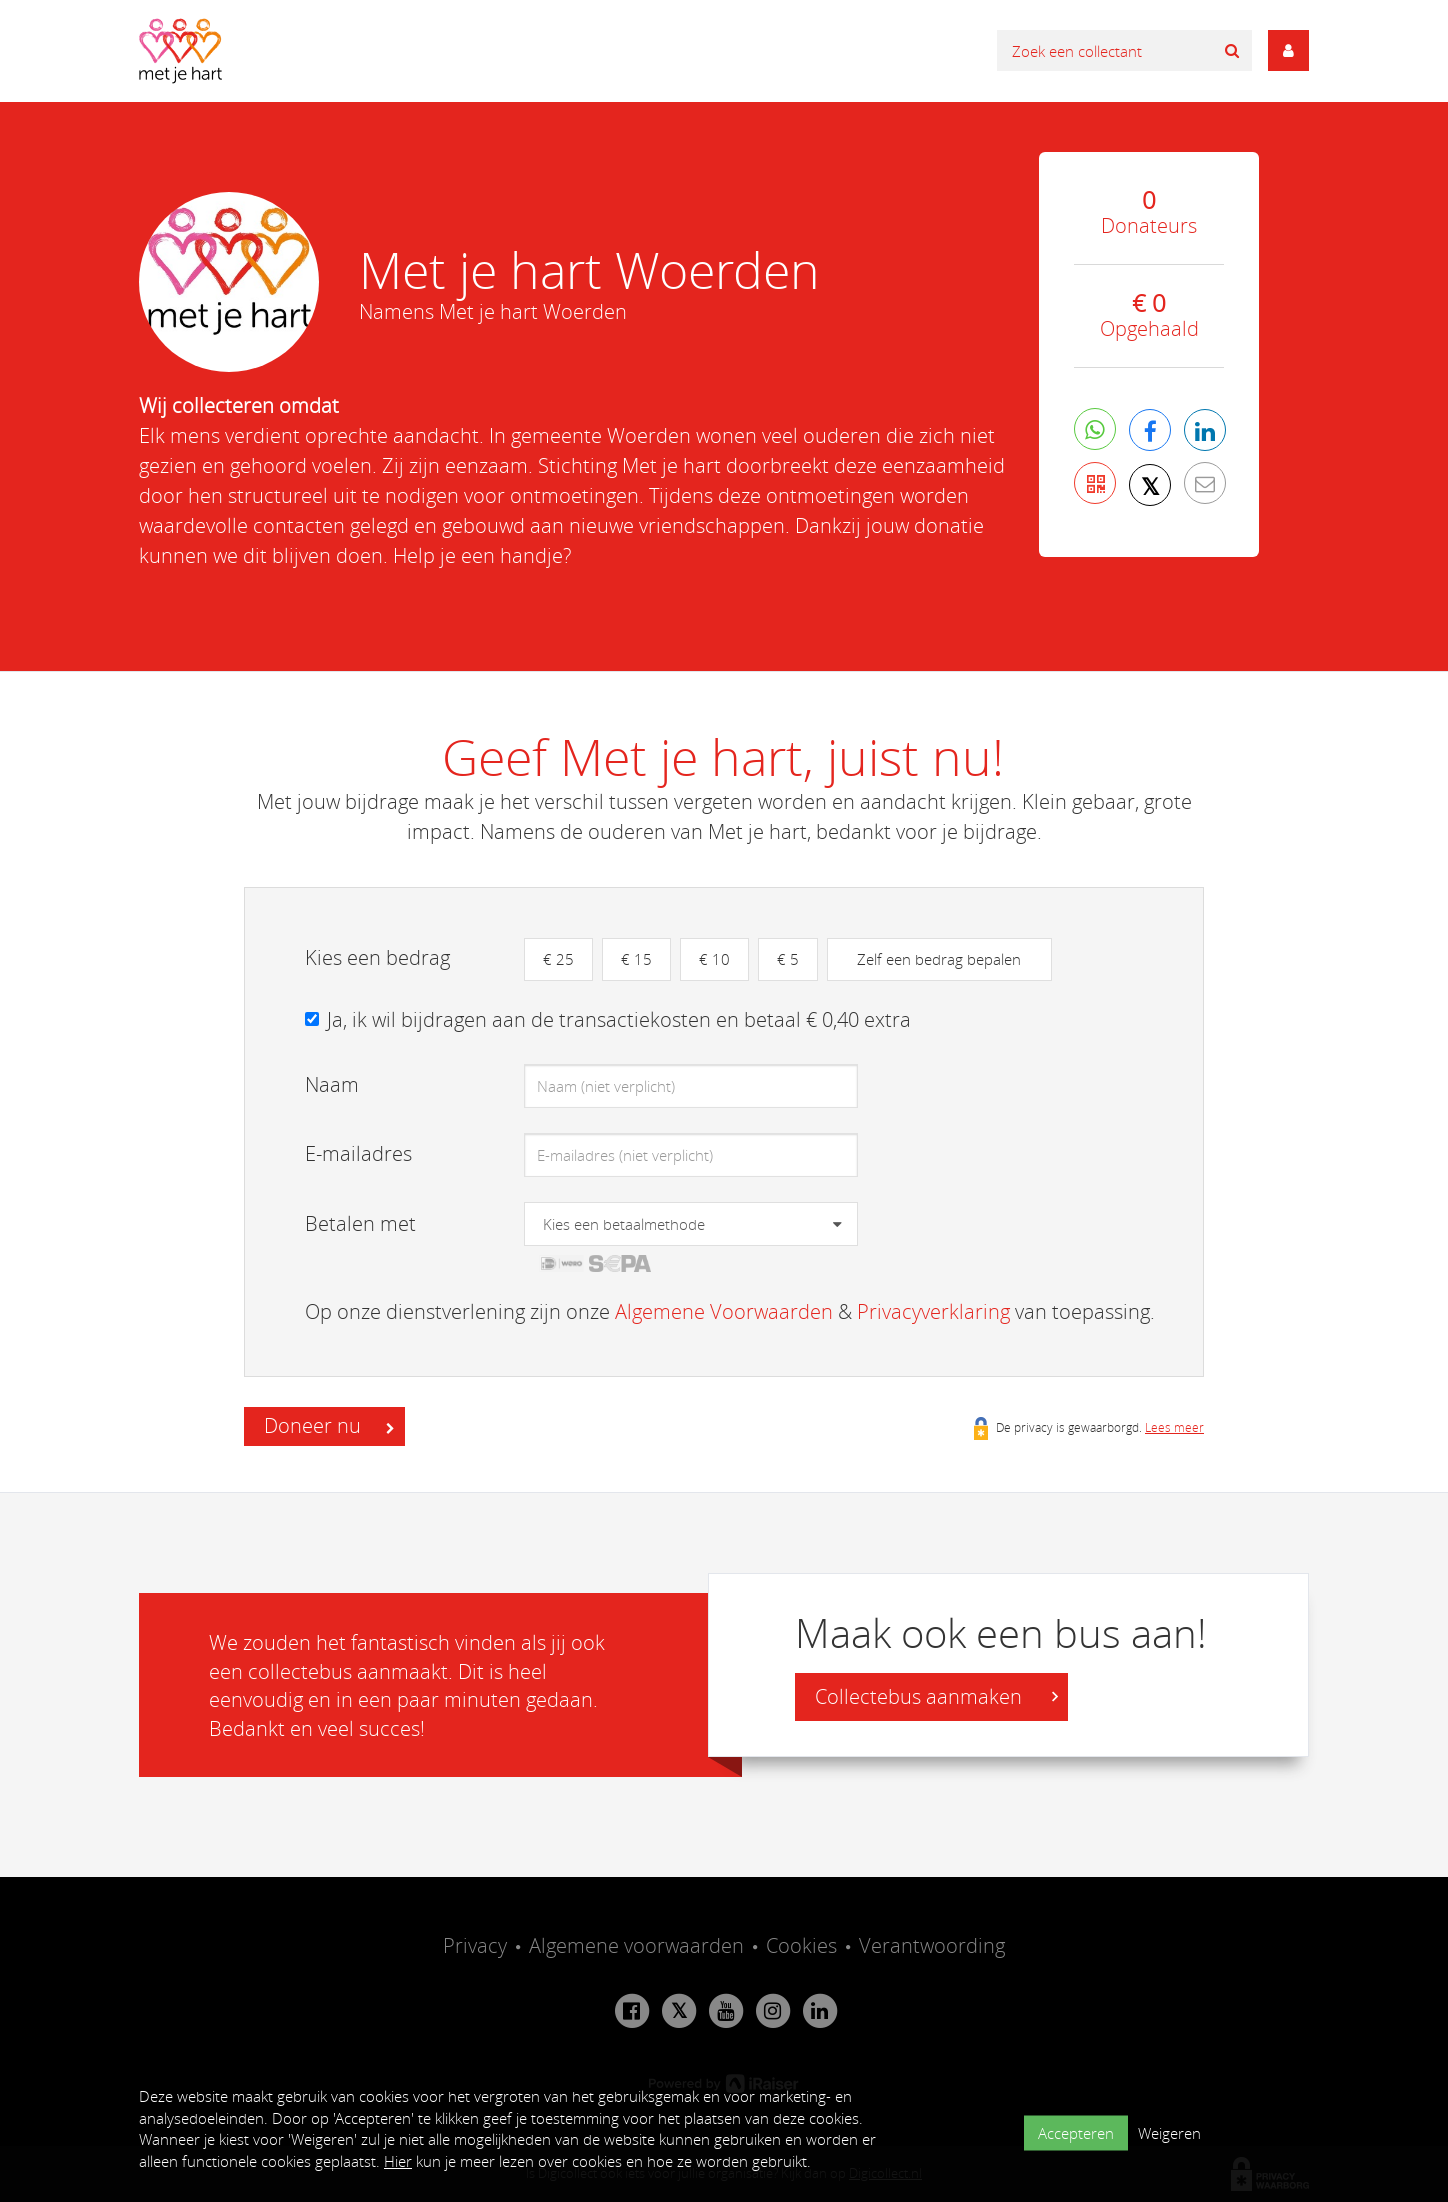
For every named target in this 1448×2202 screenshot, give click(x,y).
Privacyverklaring (933, 1311)
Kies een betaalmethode (624, 1224)
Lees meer (1174, 1427)
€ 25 (558, 959)
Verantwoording (932, 1945)
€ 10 (714, 959)
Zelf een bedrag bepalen (939, 959)
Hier (398, 2161)
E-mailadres (358, 1153)
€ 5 (788, 959)
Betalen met (360, 1223)
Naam (332, 1084)
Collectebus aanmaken (936, 1696)
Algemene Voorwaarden (724, 1311)
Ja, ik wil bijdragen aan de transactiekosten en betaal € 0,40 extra (619, 1019)
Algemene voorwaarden (636, 1945)
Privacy (475, 1945)
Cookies (801, 1945)
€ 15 (636, 959)
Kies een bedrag (377, 957)
